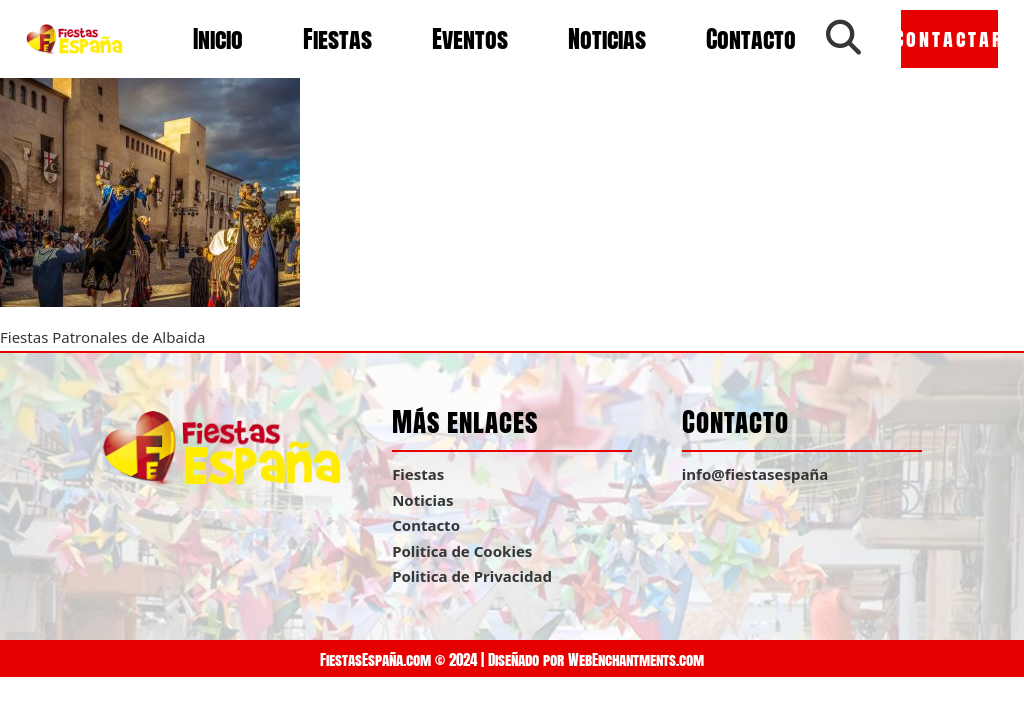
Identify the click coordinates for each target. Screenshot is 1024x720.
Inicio (218, 39)
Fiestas (337, 39)
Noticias (607, 39)
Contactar (949, 38)
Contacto (751, 39)
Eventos (470, 39)
